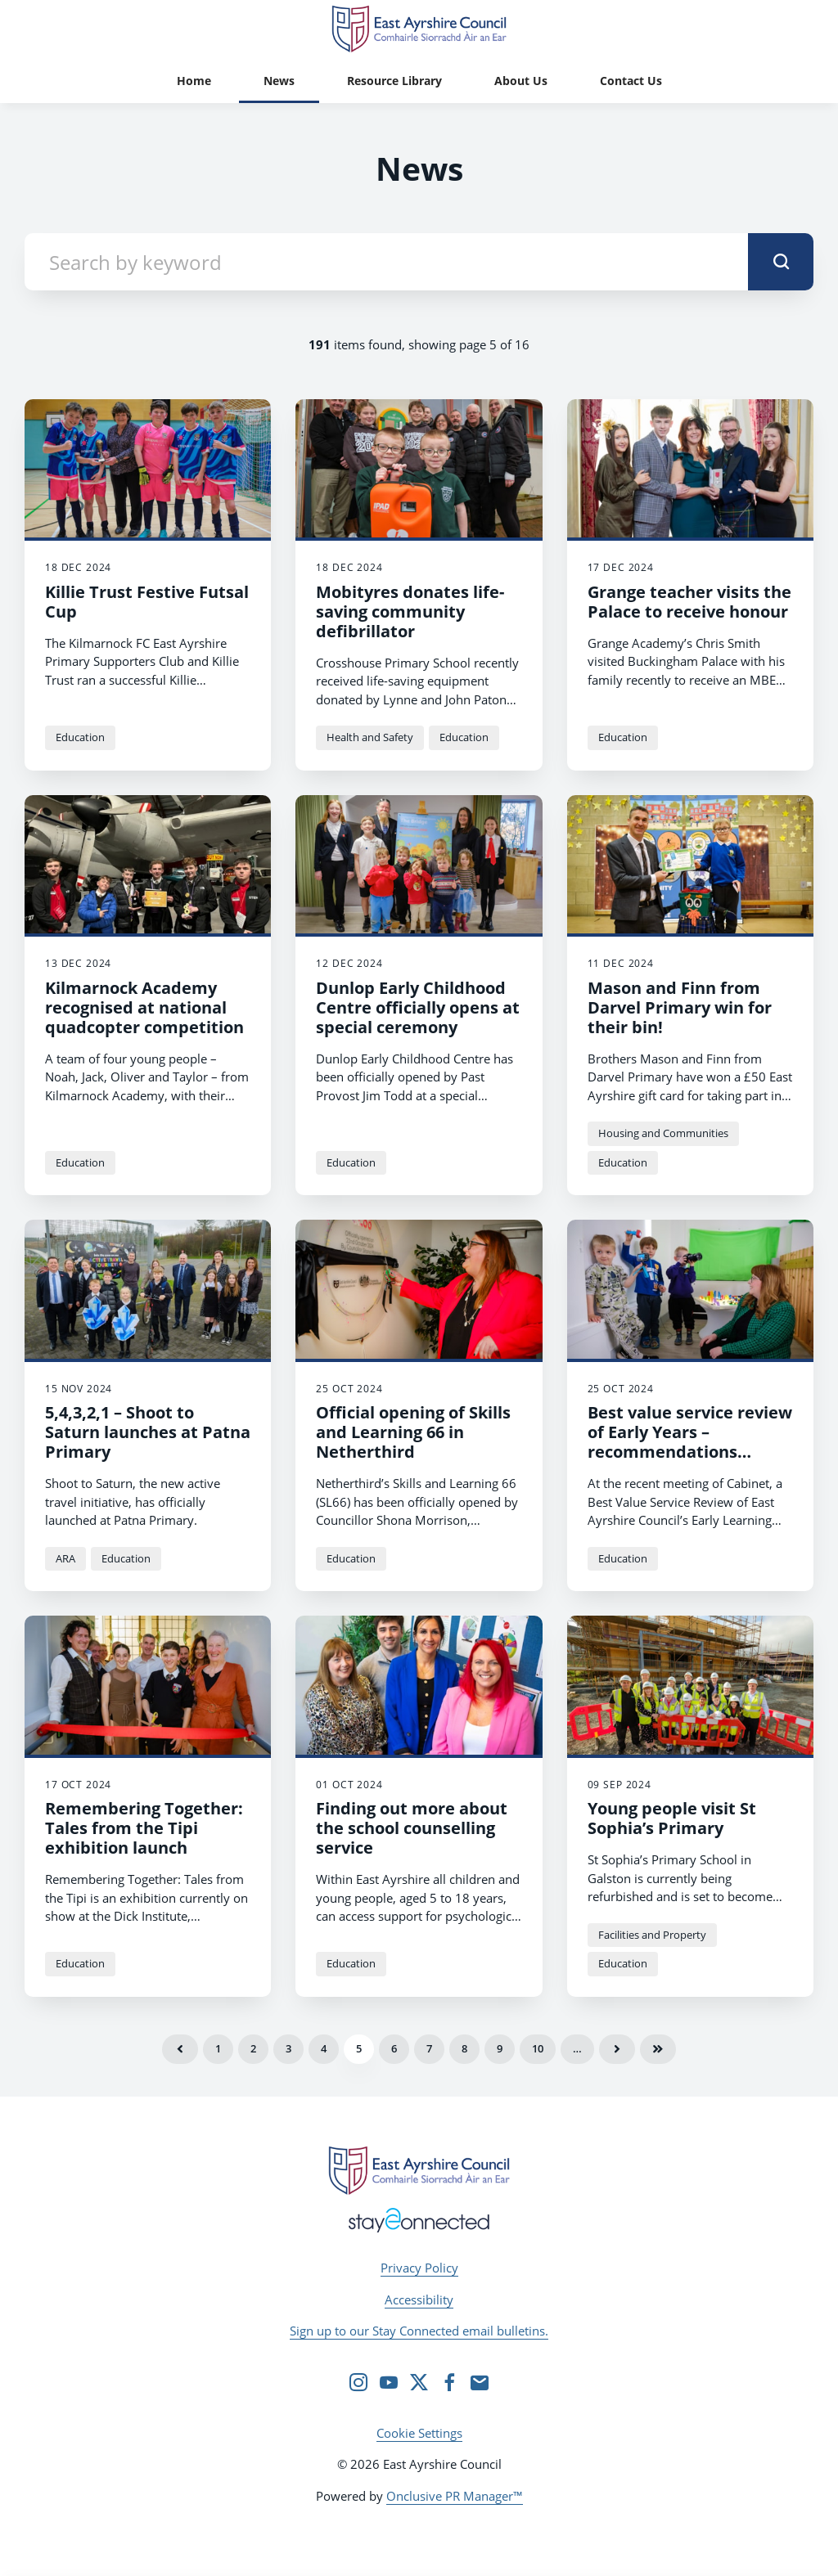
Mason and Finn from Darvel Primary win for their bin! (680, 1007)
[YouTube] (389, 2382)
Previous (180, 2049)
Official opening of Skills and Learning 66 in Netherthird (413, 1432)
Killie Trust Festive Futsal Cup (147, 602)
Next (617, 2049)
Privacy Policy (419, 2267)
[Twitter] (419, 2382)
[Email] (480, 2382)
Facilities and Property (652, 1934)
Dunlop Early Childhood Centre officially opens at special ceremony (418, 1007)
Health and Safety (370, 737)
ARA (65, 1558)
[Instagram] (358, 2382)
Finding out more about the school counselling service (411, 1828)
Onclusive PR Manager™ (454, 2496)
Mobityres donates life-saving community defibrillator (410, 611)
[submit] (780, 261)
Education (80, 737)
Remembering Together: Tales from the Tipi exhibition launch (144, 1828)
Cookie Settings (419, 2433)
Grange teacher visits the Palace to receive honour (689, 602)
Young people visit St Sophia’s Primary (672, 1818)
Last (658, 2049)
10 (537, 2048)
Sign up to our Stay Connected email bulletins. (419, 2330)
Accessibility (419, 2299)
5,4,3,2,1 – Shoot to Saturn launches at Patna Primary (147, 1432)
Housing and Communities (663, 1133)
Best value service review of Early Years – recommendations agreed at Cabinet (690, 1441)
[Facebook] (449, 2382)
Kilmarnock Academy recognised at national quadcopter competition (144, 1007)
